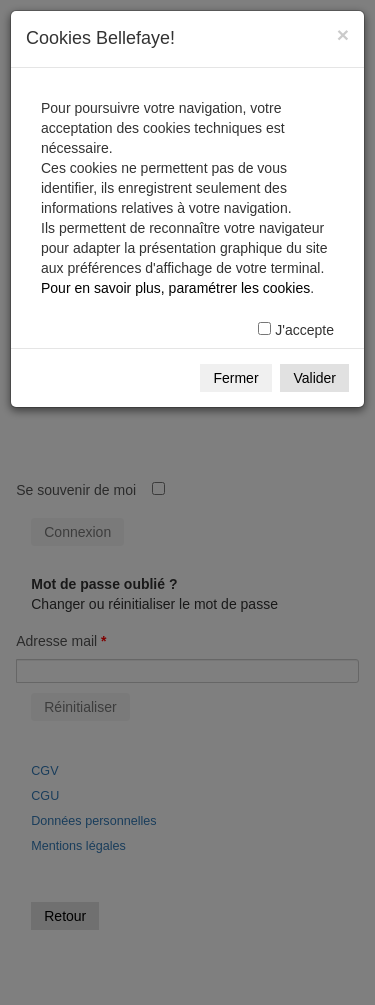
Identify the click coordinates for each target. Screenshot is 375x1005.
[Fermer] (343, 34)
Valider (314, 378)
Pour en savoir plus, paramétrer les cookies (175, 288)
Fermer (235, 378)
